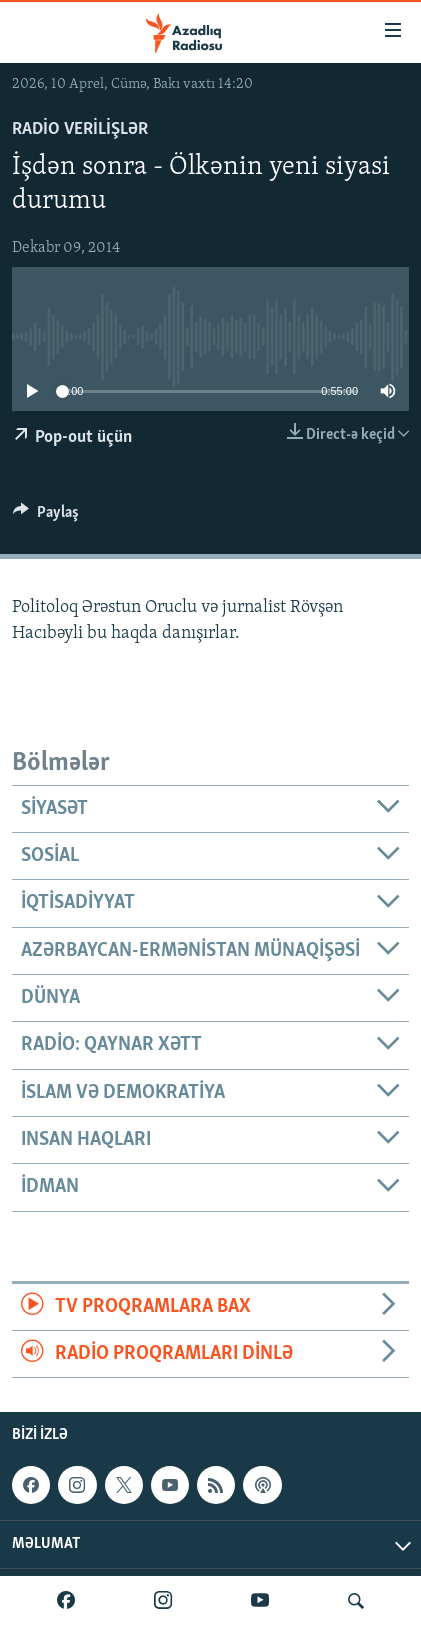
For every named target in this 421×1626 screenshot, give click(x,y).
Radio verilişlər (80, 129)
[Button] (46, 517)
